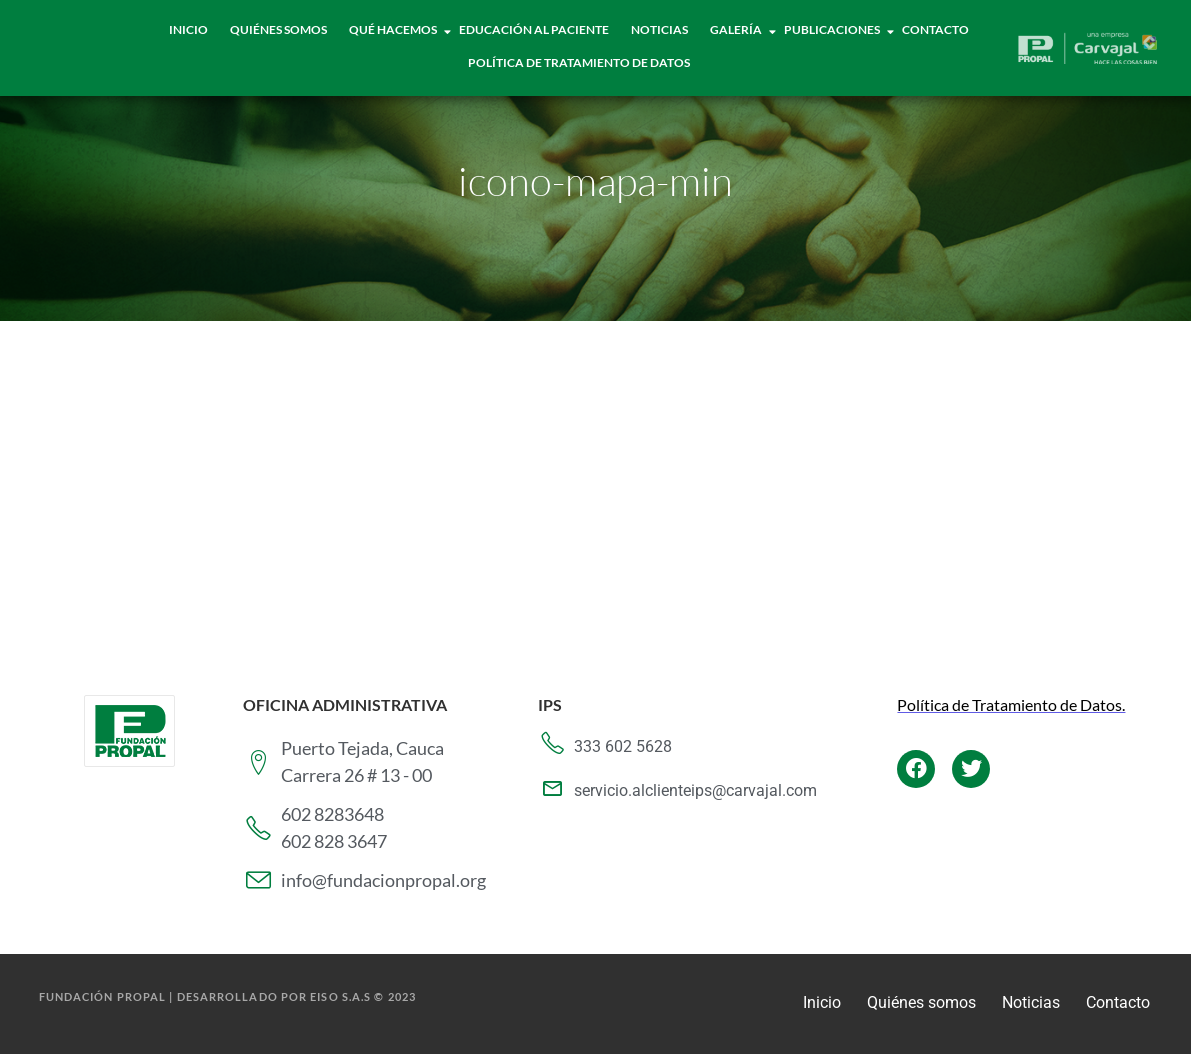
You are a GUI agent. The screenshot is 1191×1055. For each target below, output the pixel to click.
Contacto (935, 29)
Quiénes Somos (278, 29)
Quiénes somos (921, 1002)
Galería (736, 29)
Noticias (659, 29)
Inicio (188, 29)
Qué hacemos (393, 29)
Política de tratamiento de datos (579, 62)
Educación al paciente (534, 29)
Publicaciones (832, 29)
